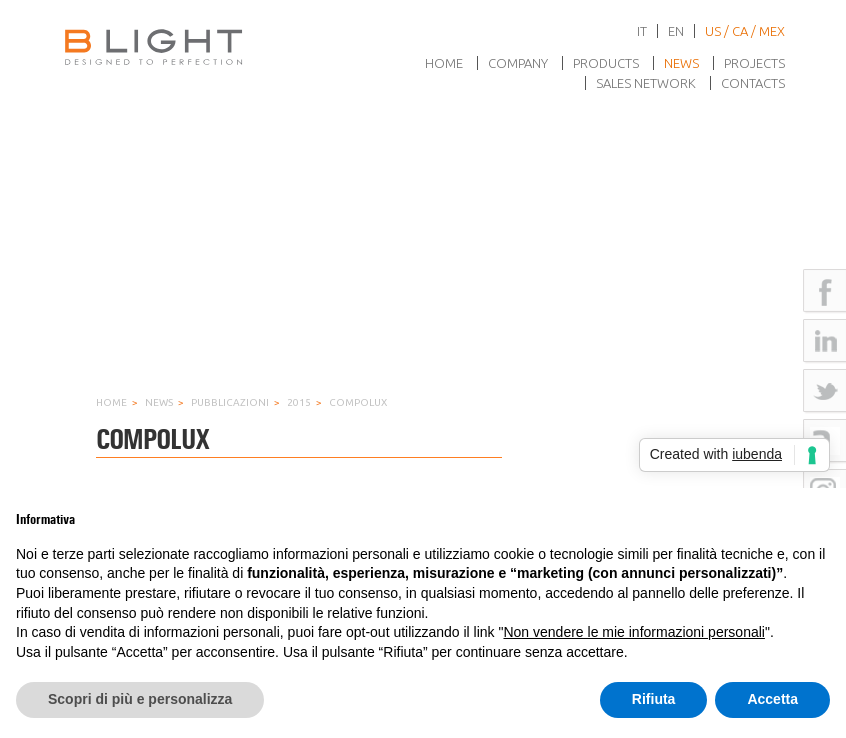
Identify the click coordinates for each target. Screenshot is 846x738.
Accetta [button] (772, 699)
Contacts (753, 83)
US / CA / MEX (745, 31)
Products (606, 63)
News (681, 63)
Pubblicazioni (230, 402)
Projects (754, 63)
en (676, 31)
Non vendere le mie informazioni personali (633, 632)
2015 (299, 402)
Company (518, 63)
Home (444, 63)
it (642, 31)
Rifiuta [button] (654, 699)
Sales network (646, 83)
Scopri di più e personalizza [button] (140, 699)
